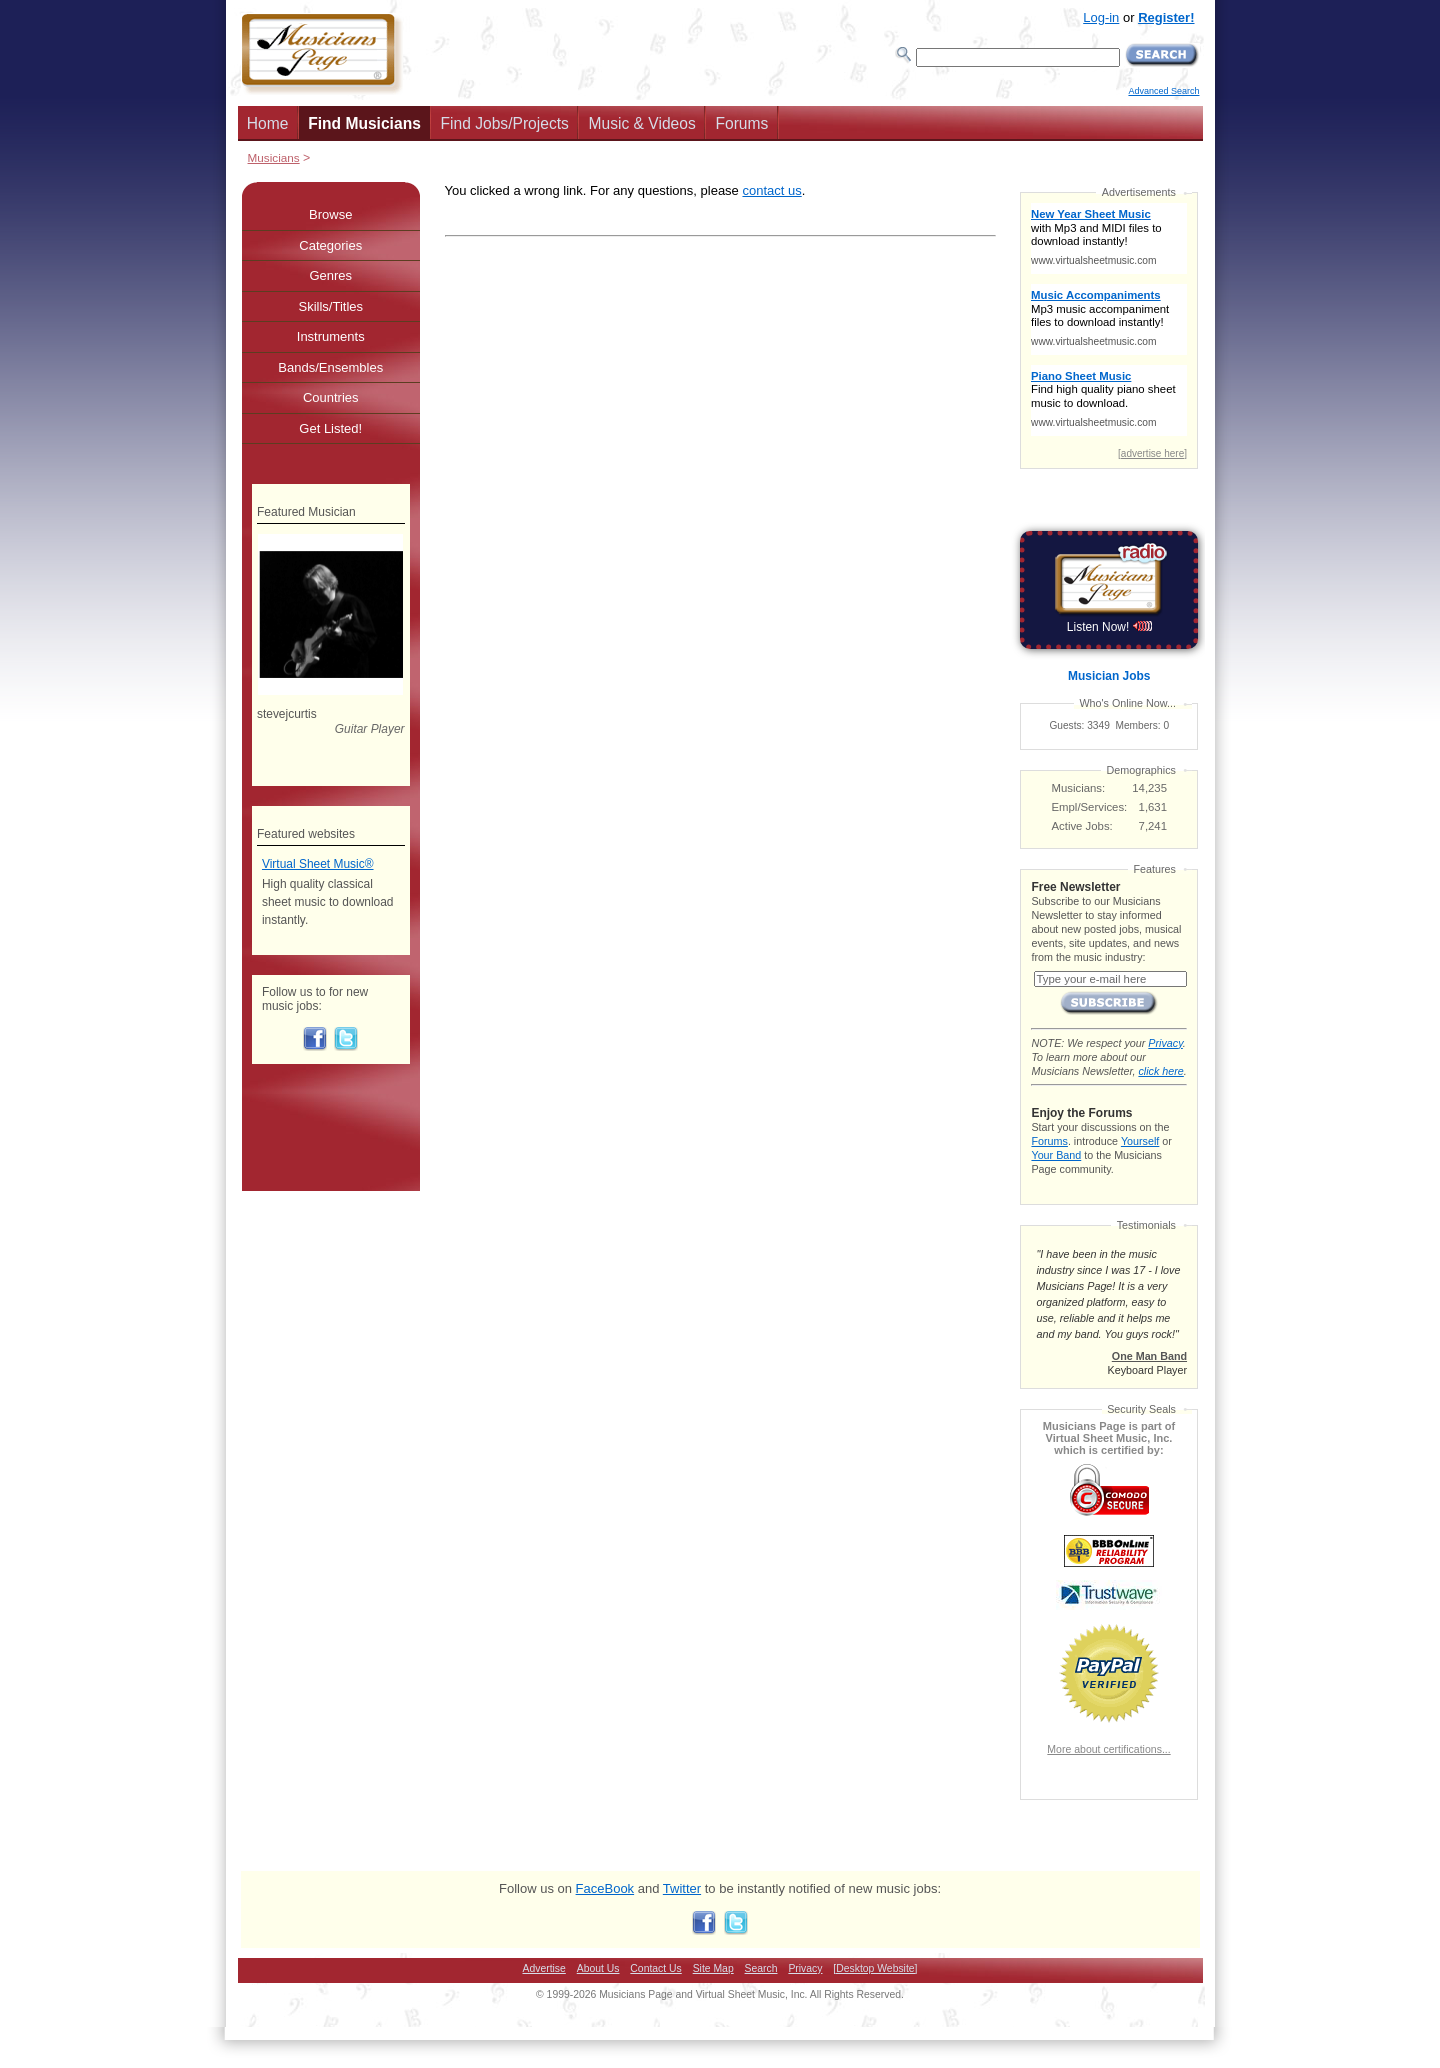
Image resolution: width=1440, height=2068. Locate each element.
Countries (331, 397)
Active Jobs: (1082, 826)
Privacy (1165, 1043)
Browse (330, 214)
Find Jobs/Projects (505, 123)
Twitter (682, 1888)
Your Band (1056, 1155)
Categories (330, 245)
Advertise (544, 1968)
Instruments (331, 336)
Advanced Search (1163, 91)
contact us (771, 190)
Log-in (1101, 17)
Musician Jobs (1109, 676)
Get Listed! (330, 428)
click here (1160, 1071)
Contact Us (655, 1968)
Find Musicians (364, 123)
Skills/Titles (330, 306)
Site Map (713, 1968)
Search (761, 1968)
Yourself (1140, 1141)
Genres (330, 275)
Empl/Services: (1090, 807)
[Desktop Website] (875, 1968)
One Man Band (1149, 1356)
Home (268, 123)
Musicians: (1079, 788)
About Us (598, 1968)
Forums (741, 123)
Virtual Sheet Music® (318, 864)
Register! (1166, 17)
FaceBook (605, 1888)
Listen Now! (1109, 627)
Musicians (274, 157)
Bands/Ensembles (330, 367)
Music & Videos (642, 123)
